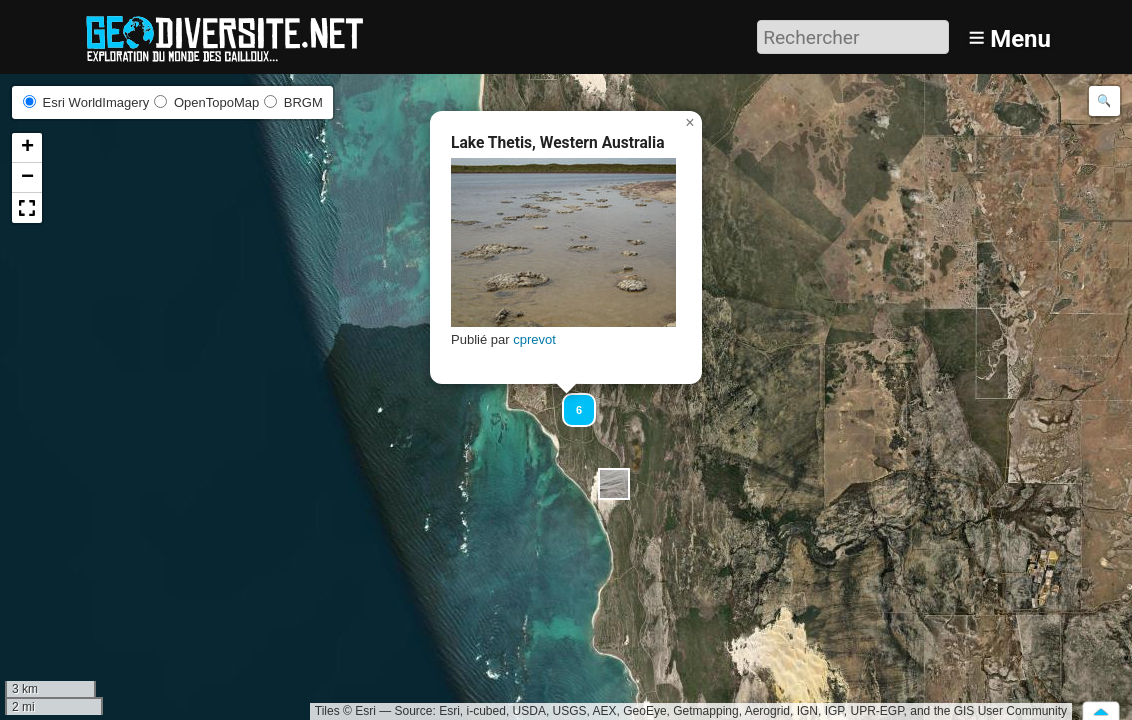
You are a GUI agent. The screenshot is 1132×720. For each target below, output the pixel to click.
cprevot (534, 339)
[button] (614, 484)
